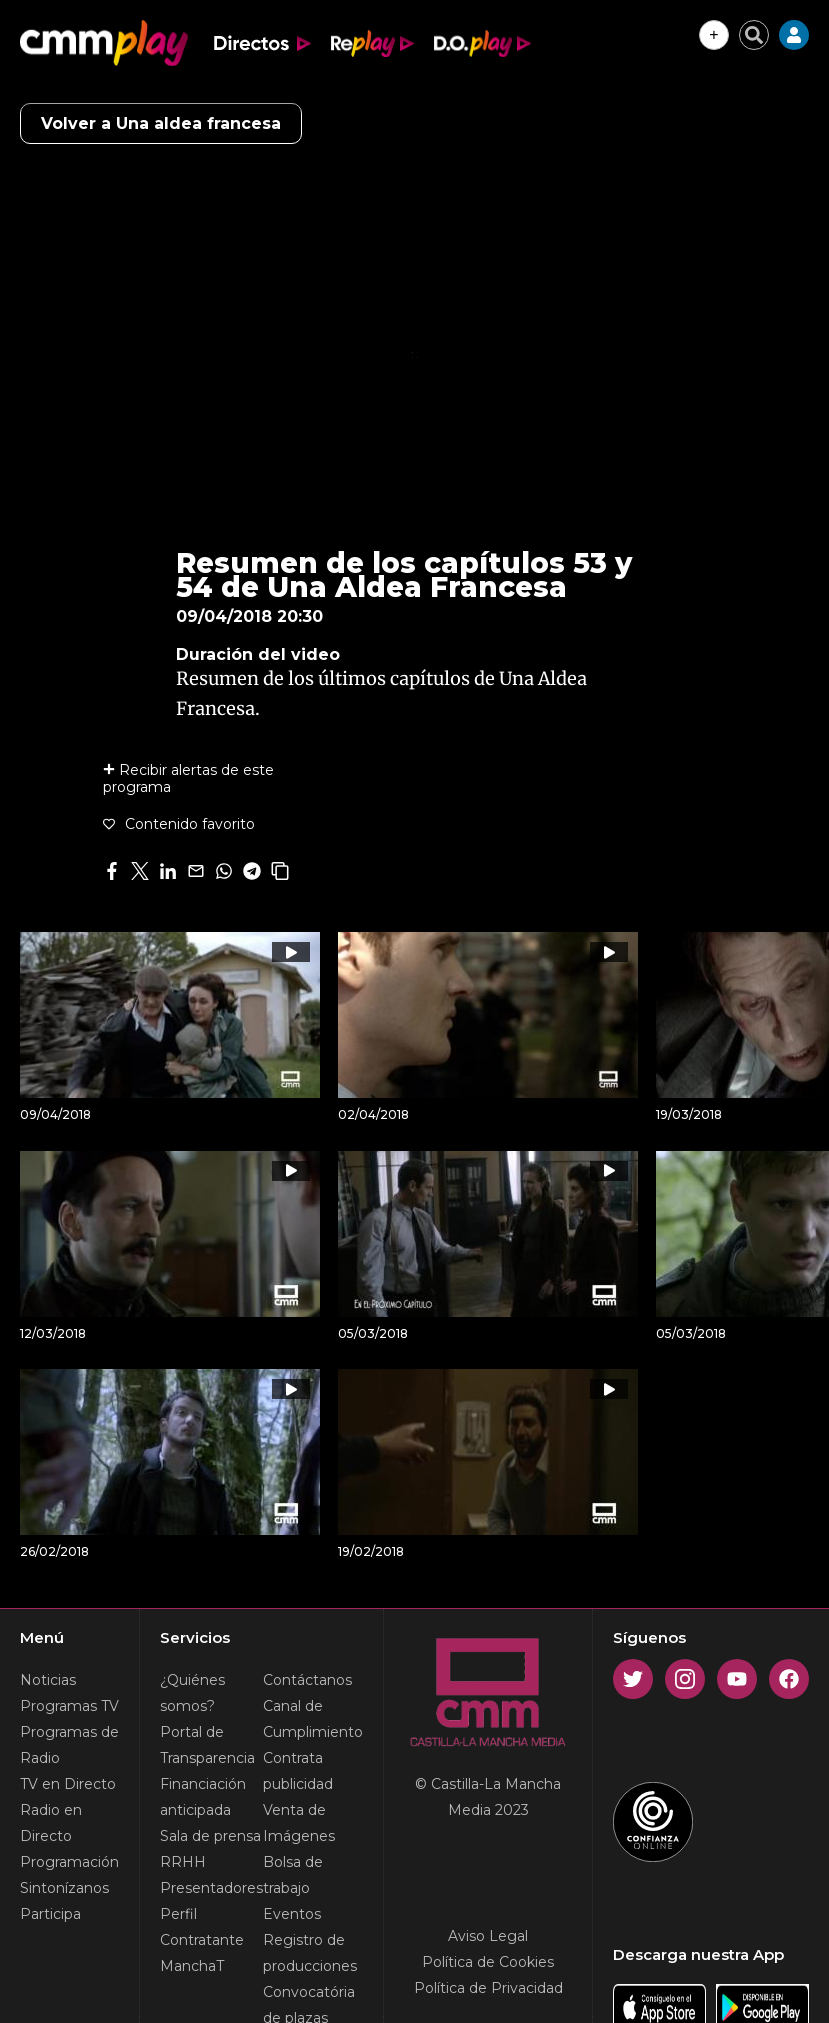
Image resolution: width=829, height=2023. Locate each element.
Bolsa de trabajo (293, 1875)
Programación (69, 1862)
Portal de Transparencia (207, 1745)
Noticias (48, 1680)
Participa (50, 1914)
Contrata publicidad (298, 1771)
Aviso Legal (488, 1936)
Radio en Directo (51, 1823)
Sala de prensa (210, 1836)
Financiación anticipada (203, 1797)
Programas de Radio (69, 1745)
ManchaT (192, 1966)
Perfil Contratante (202, 1927)
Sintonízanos (64, 1888)
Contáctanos (307, 1680)
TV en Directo (68, 1784)
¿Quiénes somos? (192, 1693)
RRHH (183, 1862)
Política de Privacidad (488, 1988)
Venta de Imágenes (299, 1823)
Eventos (292, 1914)
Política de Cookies (488, 1962)
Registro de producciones (310, 1953)
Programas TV (69, 1706)
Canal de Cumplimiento (313, 1719)
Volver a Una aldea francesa (161, 123)
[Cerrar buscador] (754, 35)
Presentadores (211, 1888)
